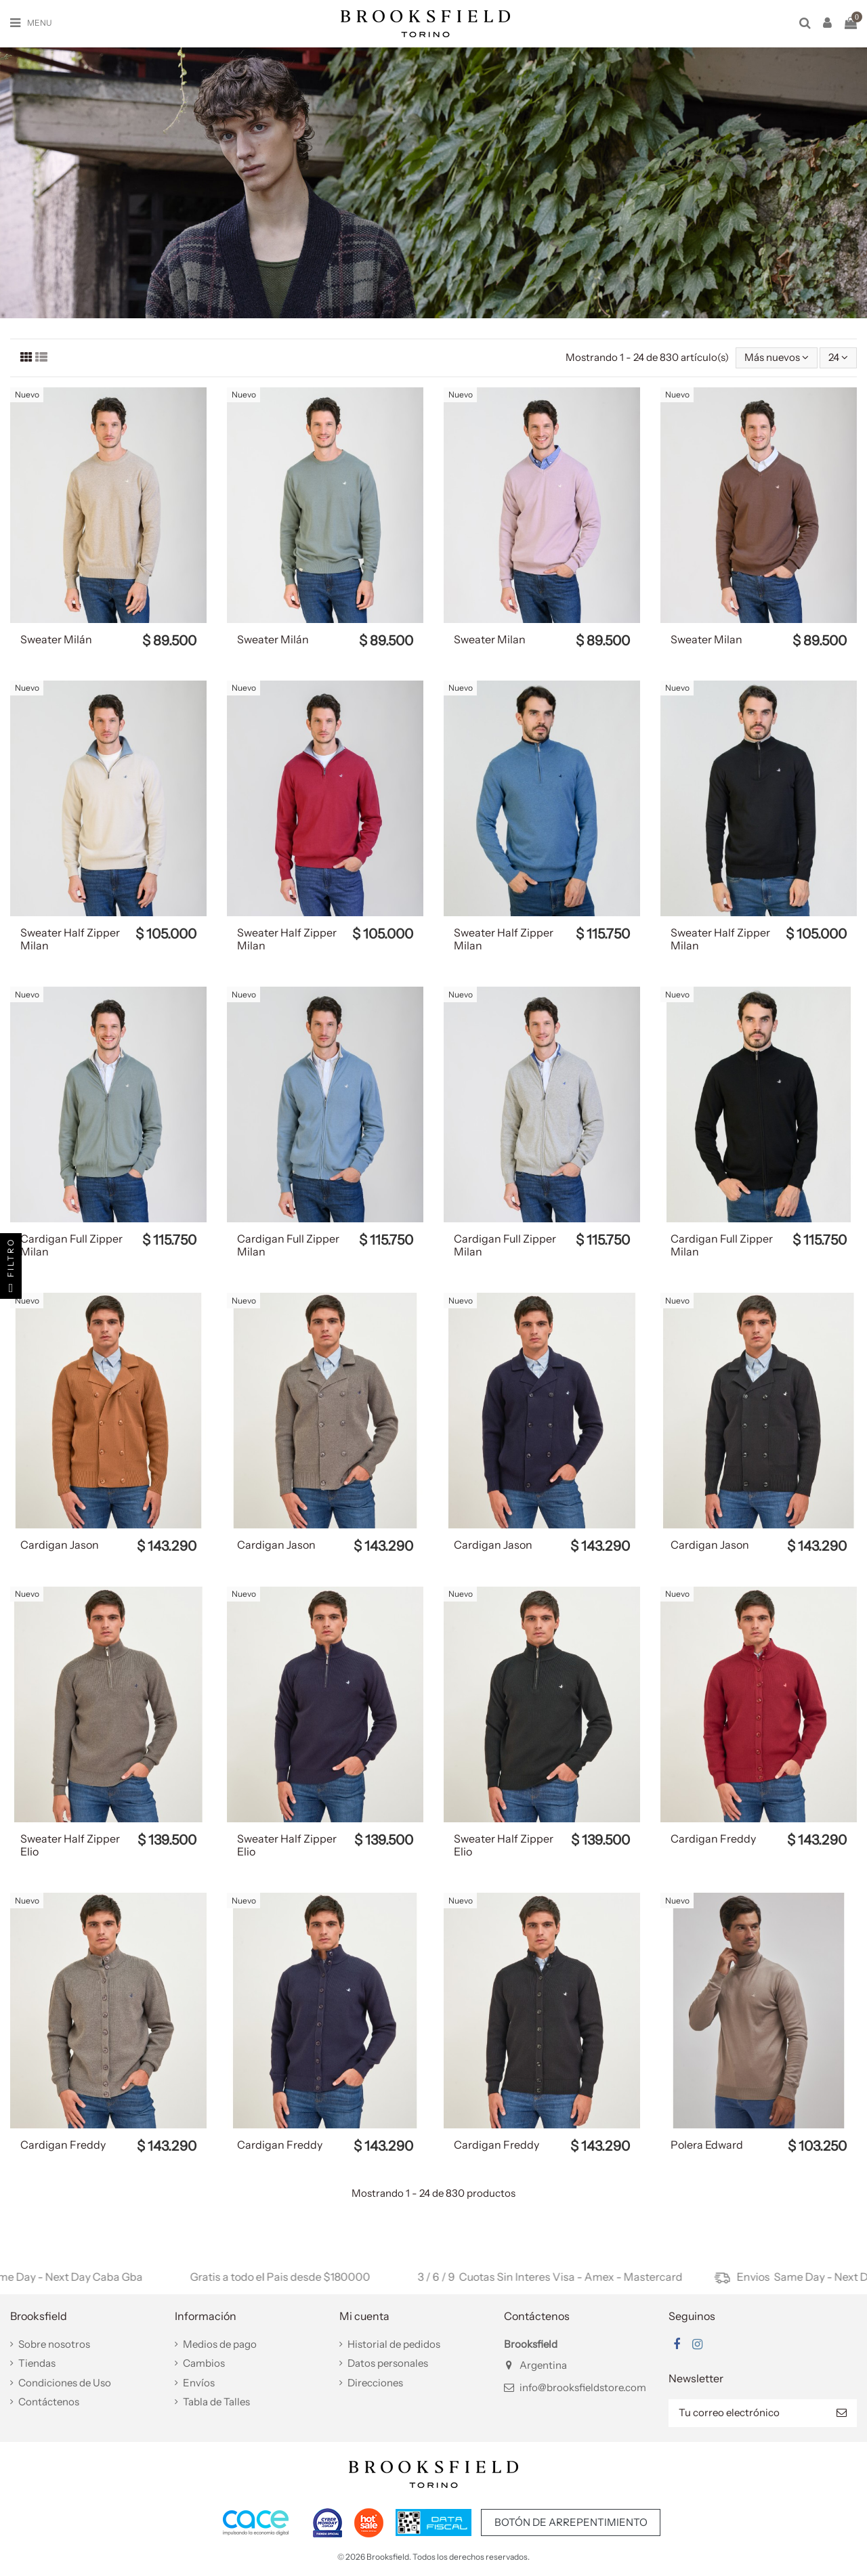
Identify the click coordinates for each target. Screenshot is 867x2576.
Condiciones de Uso (64, 2382)
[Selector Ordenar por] (777, 357)
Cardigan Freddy (713, 1838)
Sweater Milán (56, 639)
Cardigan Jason (59, 1544)
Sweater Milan (490, 639)
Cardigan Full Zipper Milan (71, 1245)
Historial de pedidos (393, 2344)
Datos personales (387, 2363)
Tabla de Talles (216, 2401)
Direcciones (375, 2382)
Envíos (199, 2382)
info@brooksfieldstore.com (583, 2387)
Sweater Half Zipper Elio (70, 1845)
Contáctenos (48, 2401)
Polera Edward (707, 2144)
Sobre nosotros (54, 2344)
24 (838, 357)
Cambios (204, 2363)
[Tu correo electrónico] (747, 2413)
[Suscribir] (841, 2413)
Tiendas (37, 2363)
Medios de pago (220, 2344)
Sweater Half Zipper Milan (70, 939)
